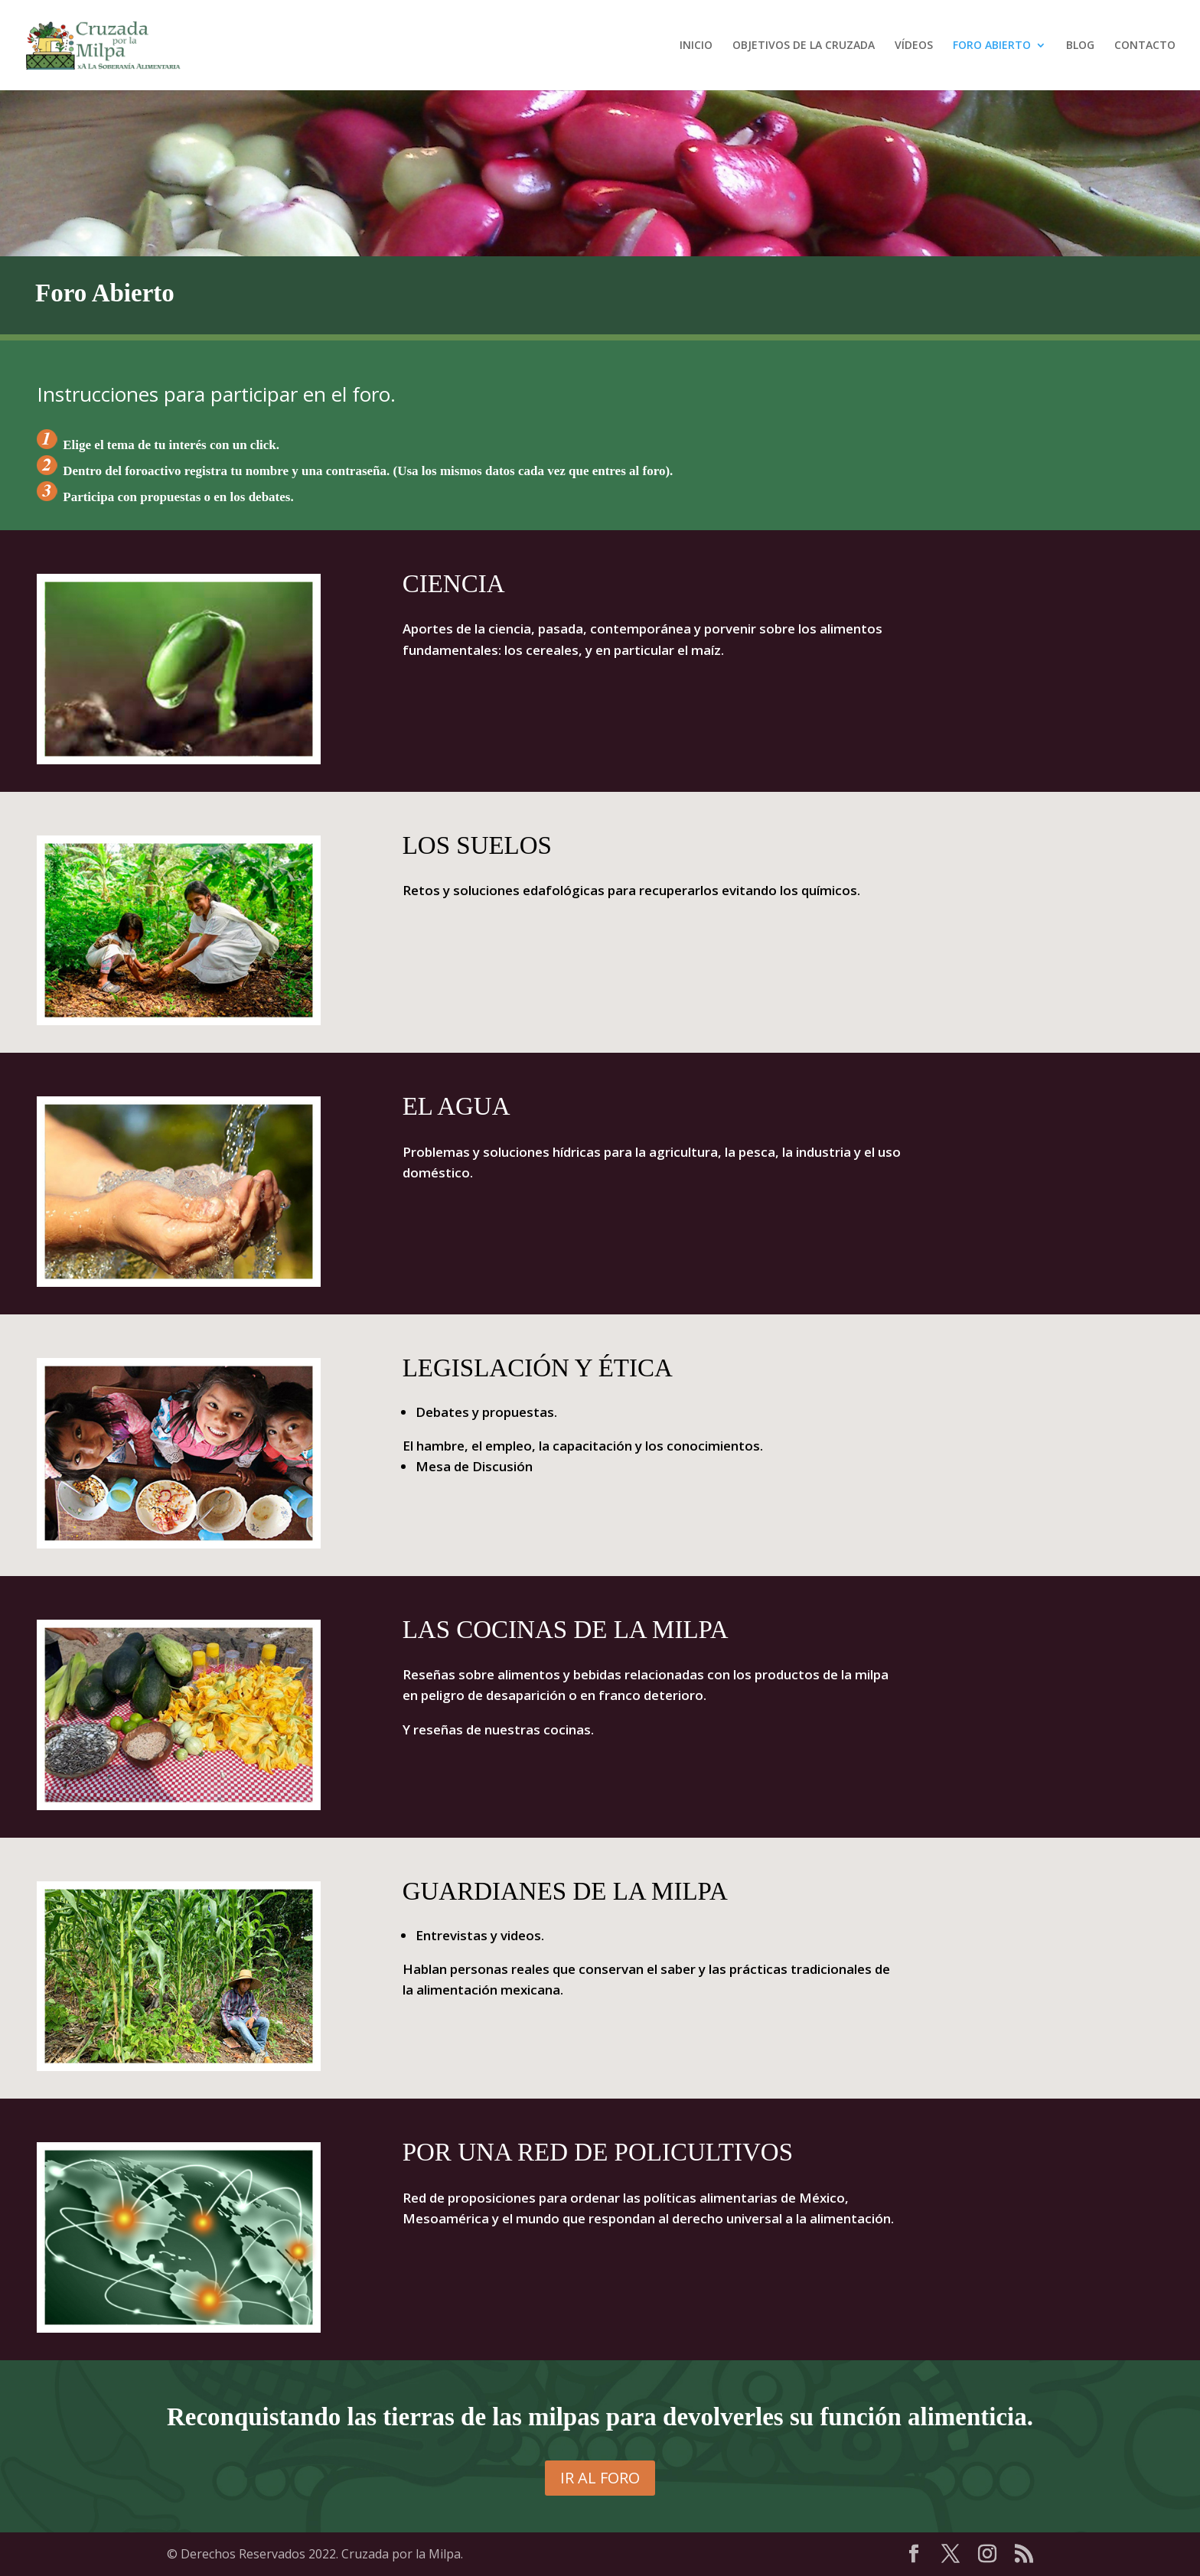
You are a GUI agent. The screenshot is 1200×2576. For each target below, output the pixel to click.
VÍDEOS (914, 46)
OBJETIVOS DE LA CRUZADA (803, 46)
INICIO (696, 46)
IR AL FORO (600, 2477)
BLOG (1080, 46)
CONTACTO (1145, 46)
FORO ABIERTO (992, 46)
